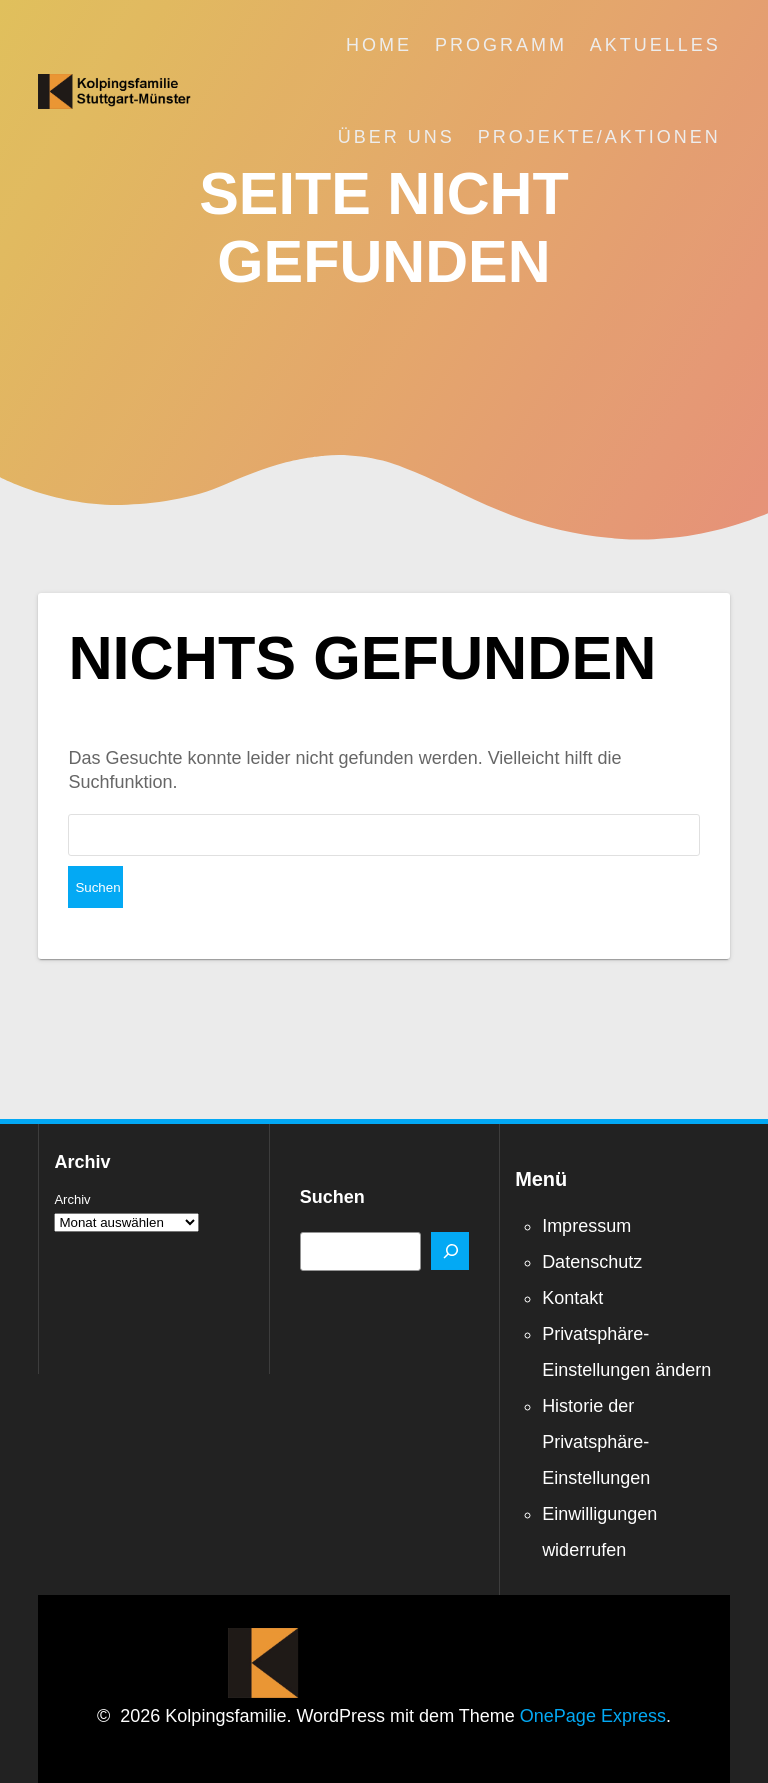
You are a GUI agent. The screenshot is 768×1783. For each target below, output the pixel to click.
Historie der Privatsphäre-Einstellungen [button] (596, 1400)
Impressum (586, 1184)
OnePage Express (593, 1674)
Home (379, 45)
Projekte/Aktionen (599, 137)
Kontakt (572, 1256)
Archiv (72, 1157)
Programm (501, 45)
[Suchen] (450, 1209)
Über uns (396, 137)
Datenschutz (592, 1220)
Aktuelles (655, 45)
